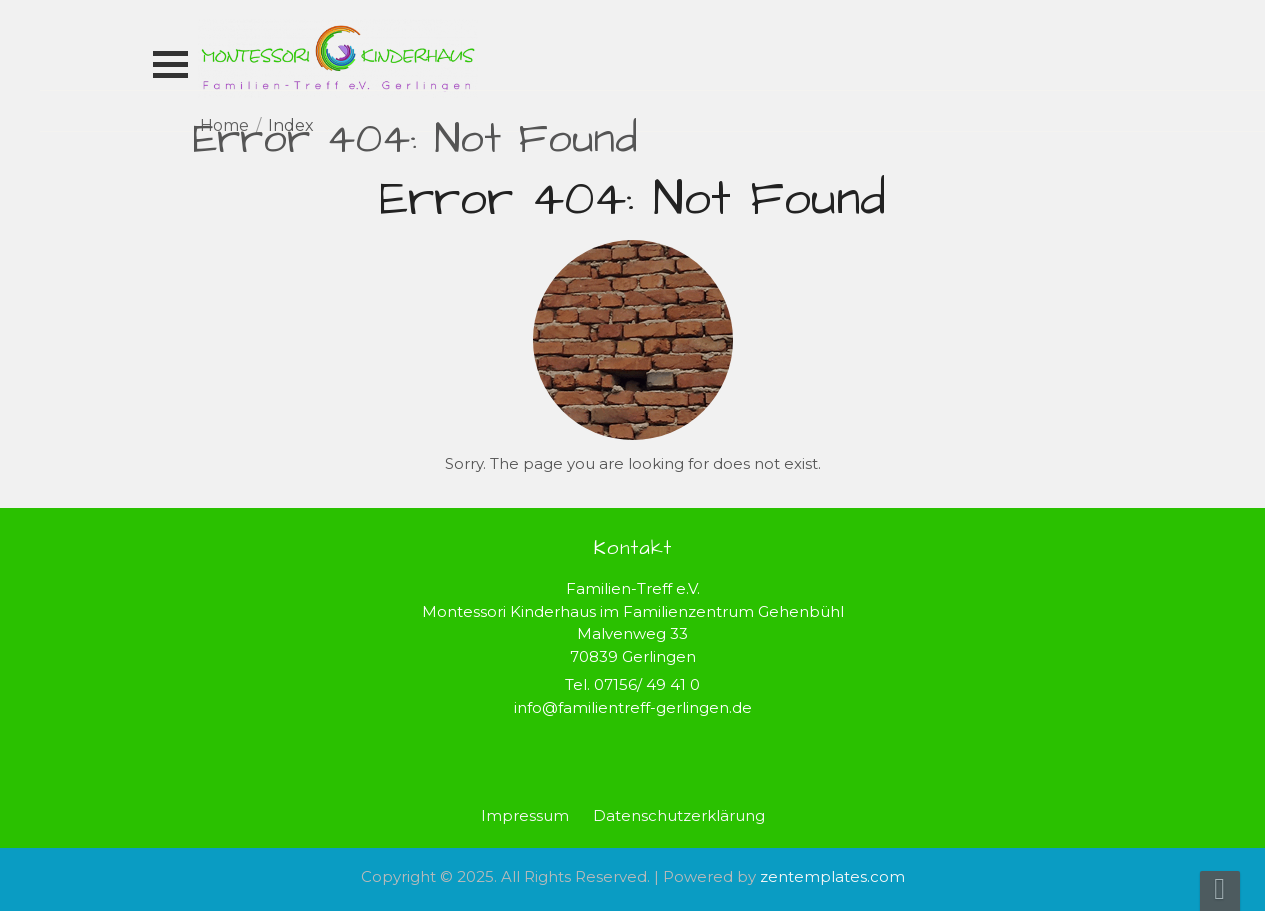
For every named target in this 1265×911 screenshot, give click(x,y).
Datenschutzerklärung (679, 815)
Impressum (525, 815)
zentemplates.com (832, 876)
